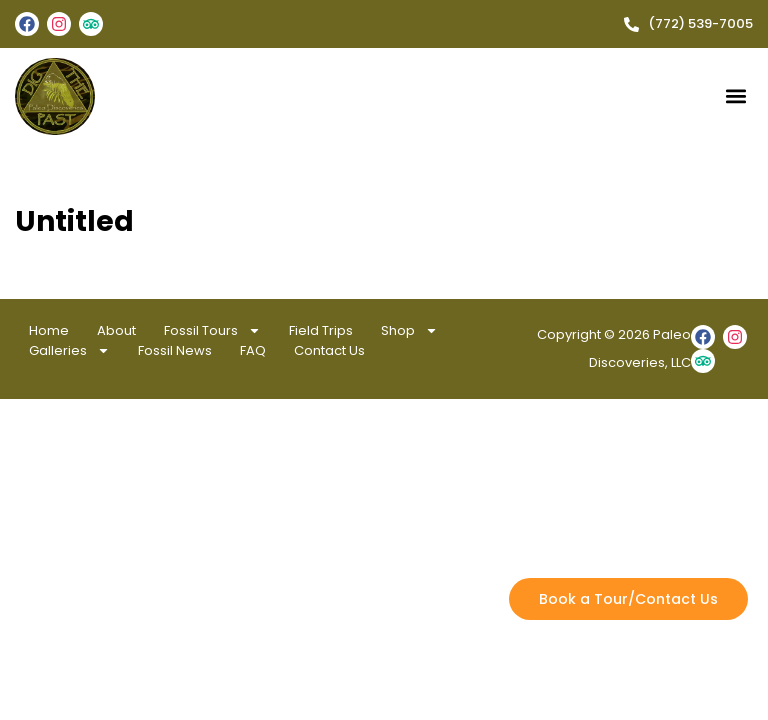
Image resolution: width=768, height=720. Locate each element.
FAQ (253, 350)
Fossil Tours (212, 331)
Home (49, 330)
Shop (409, 331)
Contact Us (329, 350)
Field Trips (321, 330)
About (116, 330)
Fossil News (175, 350)
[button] (736, 96)
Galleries (69, 351)
